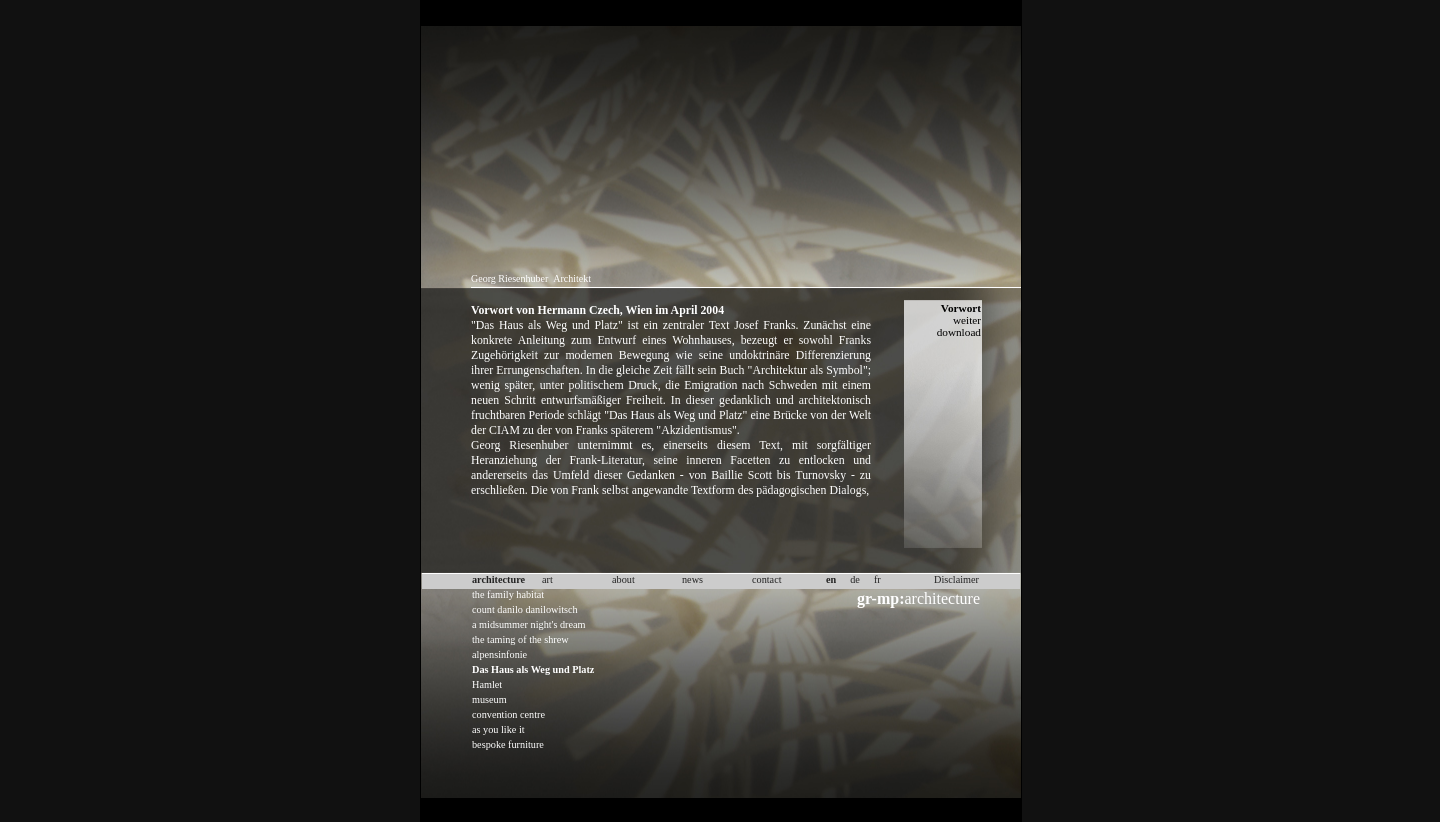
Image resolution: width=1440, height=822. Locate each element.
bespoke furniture (508, 744)
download (959, 332)
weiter (967, 320)
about (623, 579)
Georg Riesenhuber (509, 278)
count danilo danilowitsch (525, 609)
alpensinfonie (499, 654)
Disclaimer (956, 579)
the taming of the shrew (520, 639)
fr (877, 579)
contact (767, 579)
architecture (918, 598)
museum (489, 699)
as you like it (498, 729)
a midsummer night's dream (529, 624)
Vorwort (961, 308)
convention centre (508, 714)
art (547, 579)
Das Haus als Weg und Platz (533, 669)
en (831, 579)
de (855, 579)
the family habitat (508, 594)
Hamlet (487, 684)
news (692, 579)
